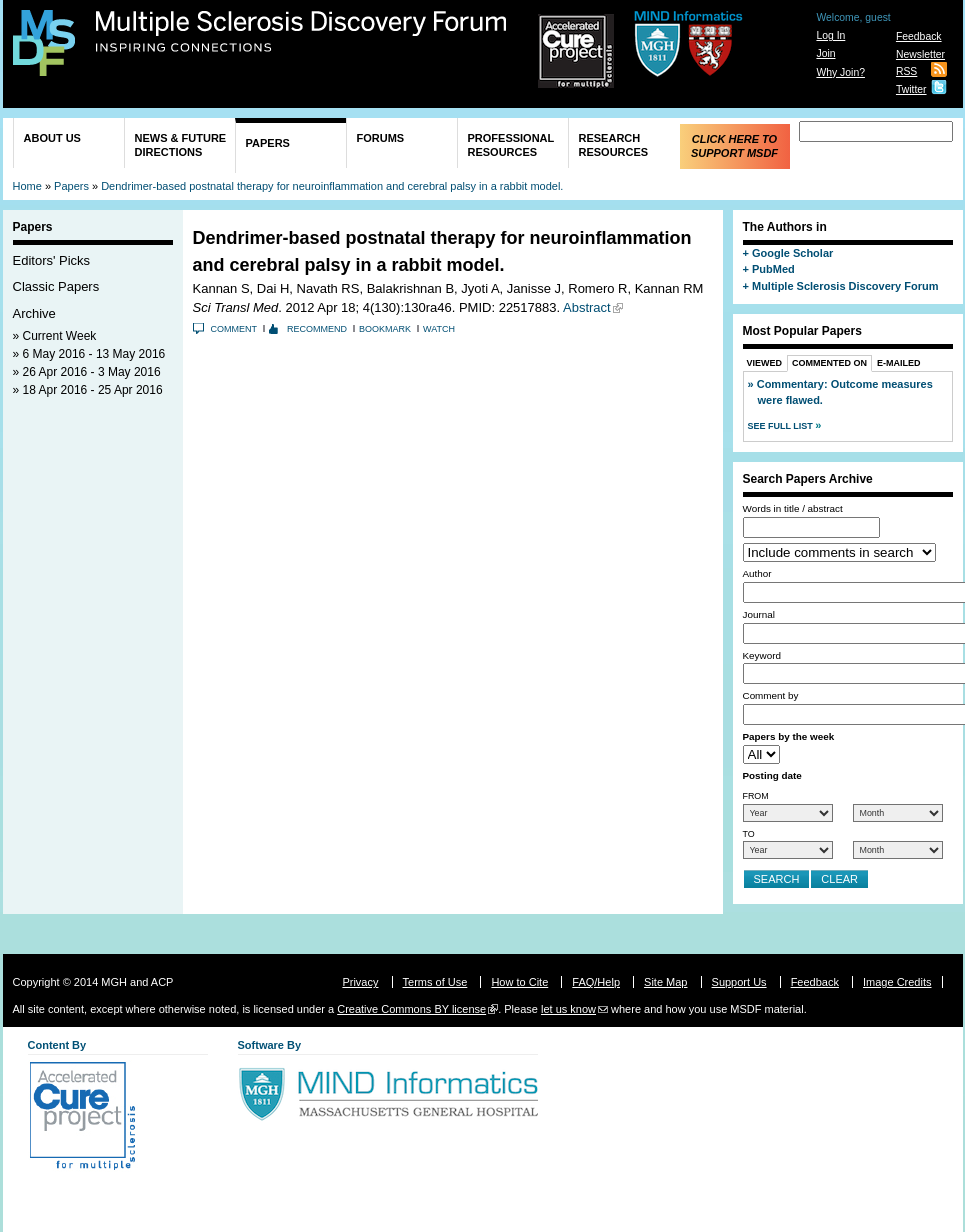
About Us (52, 138)
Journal (759, 614)
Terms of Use (435, 982)
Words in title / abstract (793, 508)
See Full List (782, 426)
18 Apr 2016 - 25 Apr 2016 (93, 390)
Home (27, 186)
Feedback (919, 36)
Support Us (739, 982)
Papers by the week (789, 736)
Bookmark (385, 329)
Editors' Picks (52, 260)
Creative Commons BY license (411, 1009)
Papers (268, 143)
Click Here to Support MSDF (734, 146)
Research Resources (614, 145)
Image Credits (897, 982)
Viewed (765, 363)
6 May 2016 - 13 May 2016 (94, 354)
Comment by (771, 695)
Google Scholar (792, 253)
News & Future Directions (181, 145)
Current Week (60, 336)
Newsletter (920, 54)
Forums (381, 138)
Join (825, 53)
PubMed (773, 269)
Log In (830, 35)
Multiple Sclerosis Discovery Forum (301, 32)
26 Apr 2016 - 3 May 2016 (92, 372)
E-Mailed (899, 363)
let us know (568, 1009)
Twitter (911, 89)
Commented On (829, 363)
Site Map (665, 982)
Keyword (762, 655)
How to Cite (519, 982)
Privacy (360, 982)
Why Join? (840, 72)
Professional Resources (511, 145)
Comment (234, 329)
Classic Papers (56, 286)
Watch (439, 329)
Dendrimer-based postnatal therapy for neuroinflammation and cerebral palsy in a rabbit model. (332, 186)
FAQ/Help (596, 982)
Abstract (587, 307)
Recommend (317, 329)
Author (757, 573)
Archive (34, 313)
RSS (906, 71)
